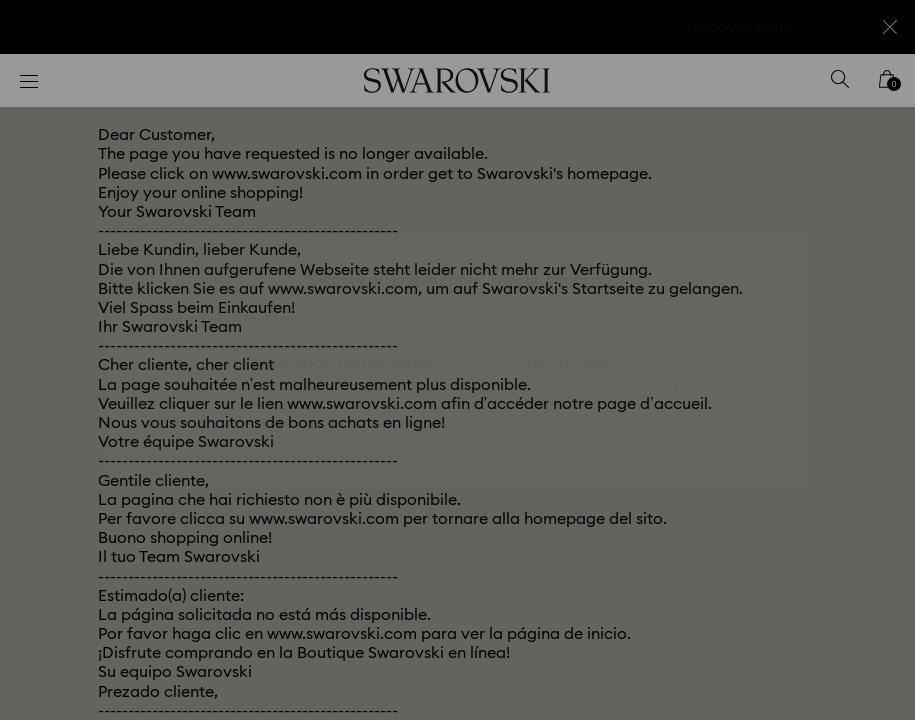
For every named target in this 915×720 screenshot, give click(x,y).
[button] (787, 244)
